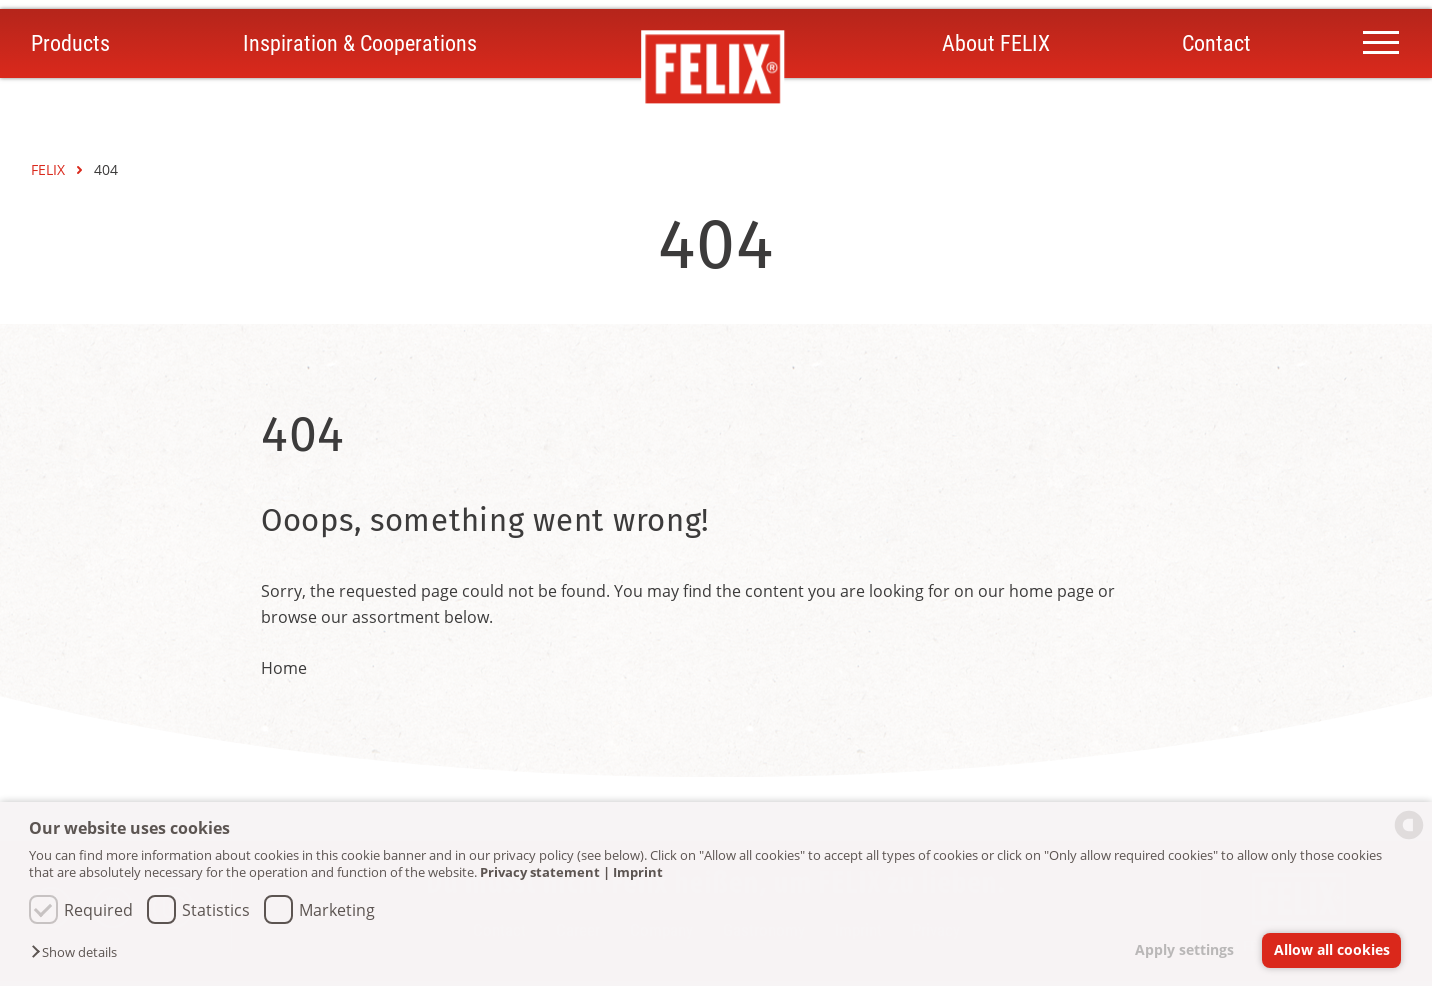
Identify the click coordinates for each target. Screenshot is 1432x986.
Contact (1216, 43)
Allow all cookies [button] (1332, 949)
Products (70, 43)
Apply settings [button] (1184, 949)
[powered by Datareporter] (1409, 837)
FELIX (50, 169)
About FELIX (996, 43)
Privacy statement (540, 872)
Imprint (638, 872)
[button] (79, 953)
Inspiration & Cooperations (360, 43)
